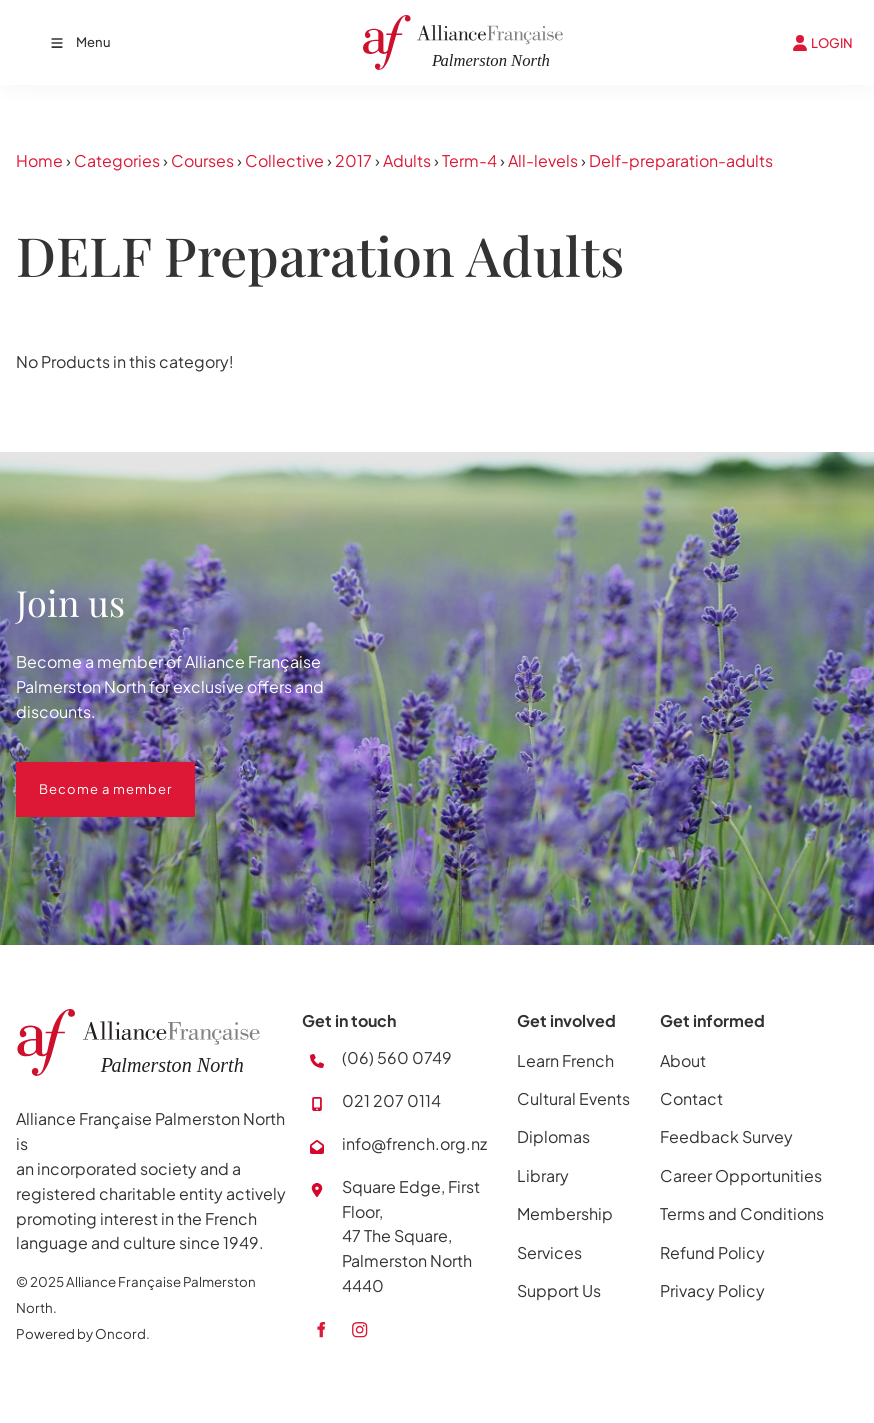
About (683, 1060)
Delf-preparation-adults (681, 160)
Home (39, 160)
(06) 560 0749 (397, 1057)
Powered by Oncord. (83, 1333)
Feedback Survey (726, 1136)
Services (549, 1252)
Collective (284, 160)
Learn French (565, 1060)
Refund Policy (712, 1252)
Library (543, 1175)
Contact (691, 1098)
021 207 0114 (391, 1100)
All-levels (543, 160)
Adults (407, 160)
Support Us (559, 1290)
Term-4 (469, 160)
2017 (353, 160)
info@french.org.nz (414, 1143)
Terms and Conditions (742, 1213)
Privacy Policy (712, 1290)
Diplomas (553, 1136)
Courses (202, 160)
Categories (117, 160)
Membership (565, 1213)
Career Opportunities (741, 1175)
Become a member (82, 774)
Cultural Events (573, 1098)
